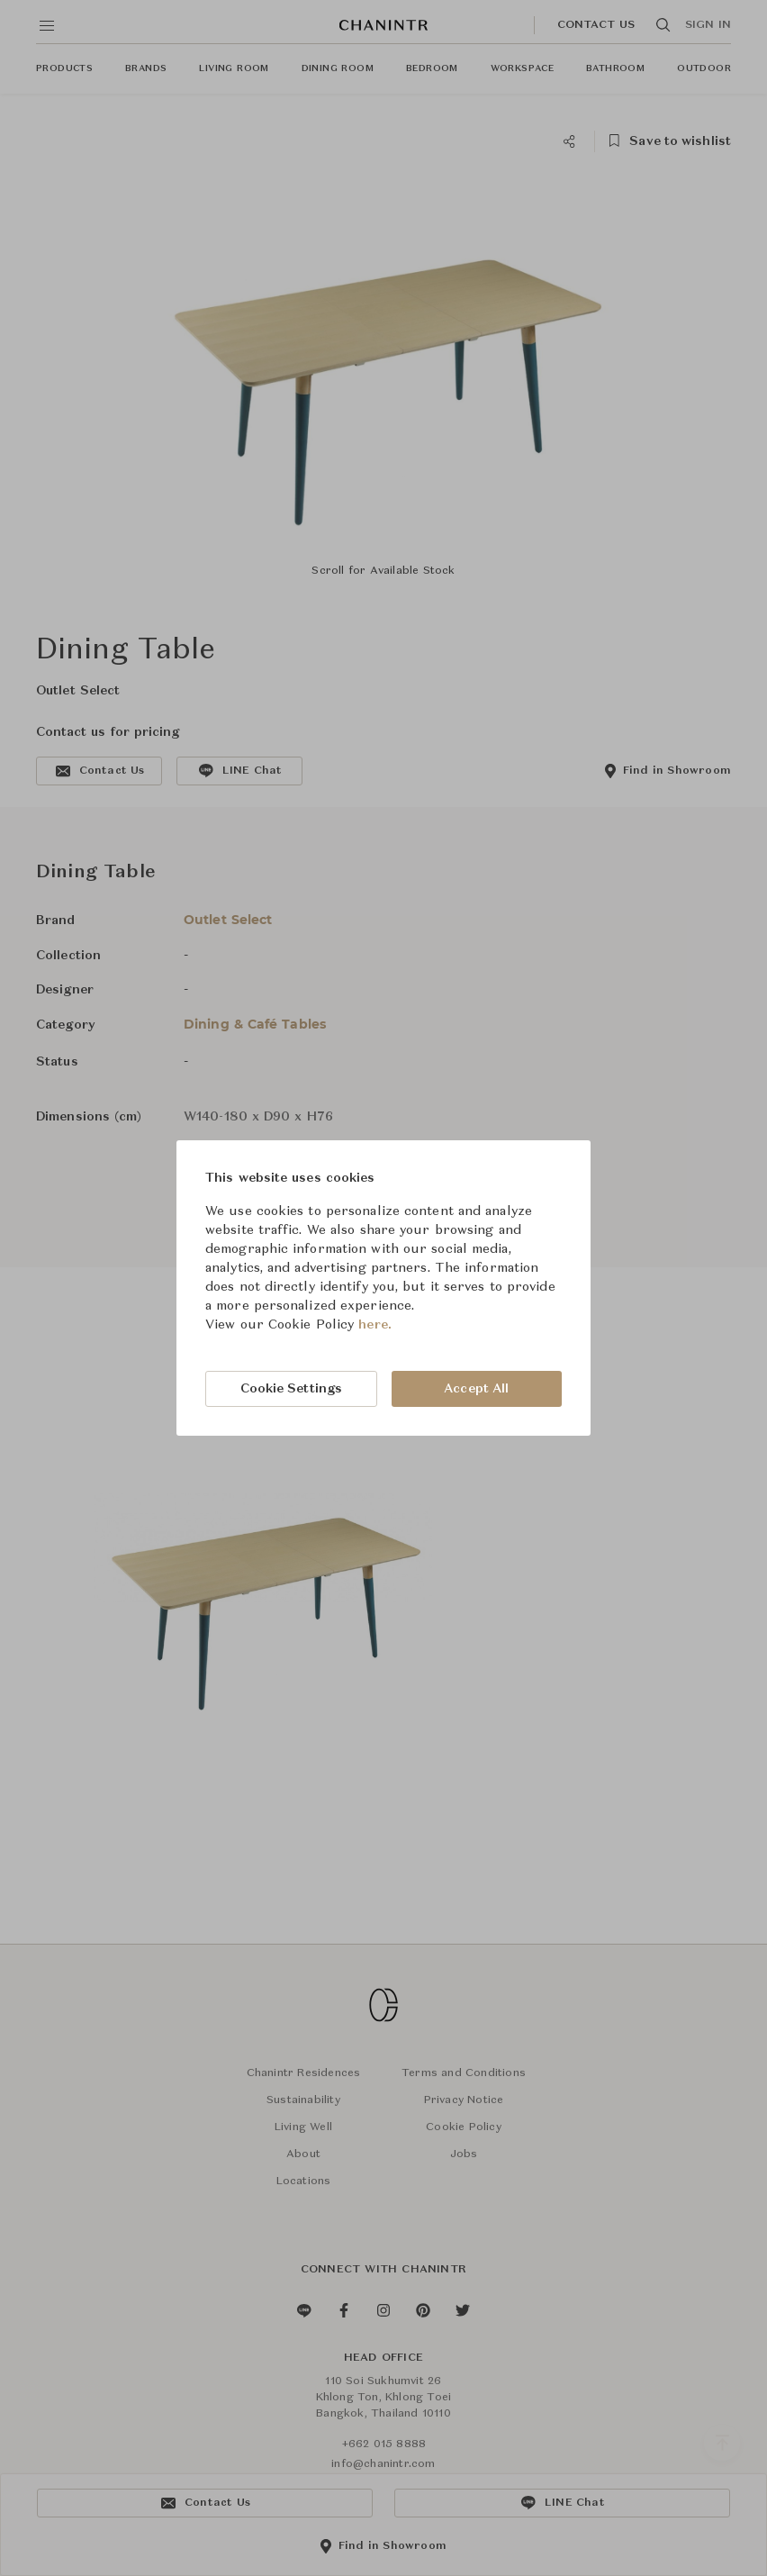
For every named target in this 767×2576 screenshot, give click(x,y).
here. (375, 1325)
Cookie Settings (291, 1389)
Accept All (476, 1389)
